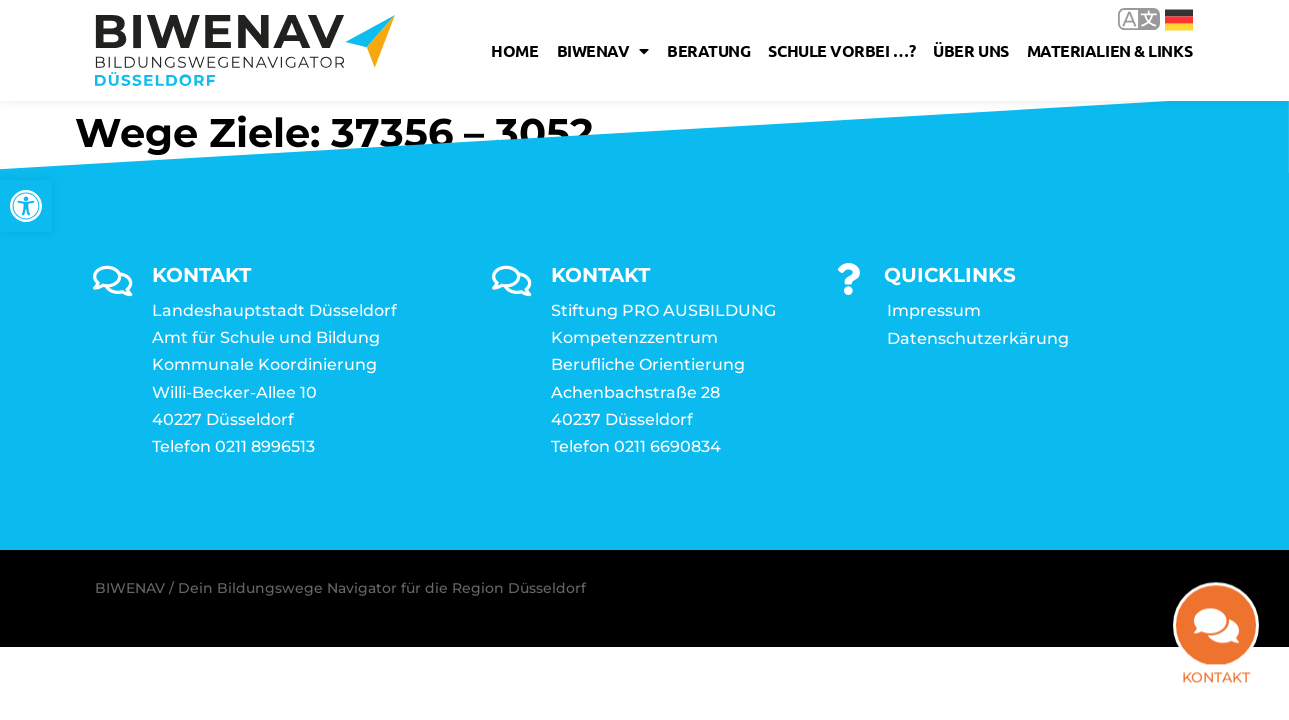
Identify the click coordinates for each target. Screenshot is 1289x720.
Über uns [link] (970, 50)
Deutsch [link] (1179, 20)
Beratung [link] (708, 50)
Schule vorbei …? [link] (841, 50)
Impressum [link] (934, 310)
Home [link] (514, 50)
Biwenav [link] (603, 51)
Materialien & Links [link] (1109, 50)
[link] (26, 206)
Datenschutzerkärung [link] (978, 338)
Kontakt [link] (1216, 681)
